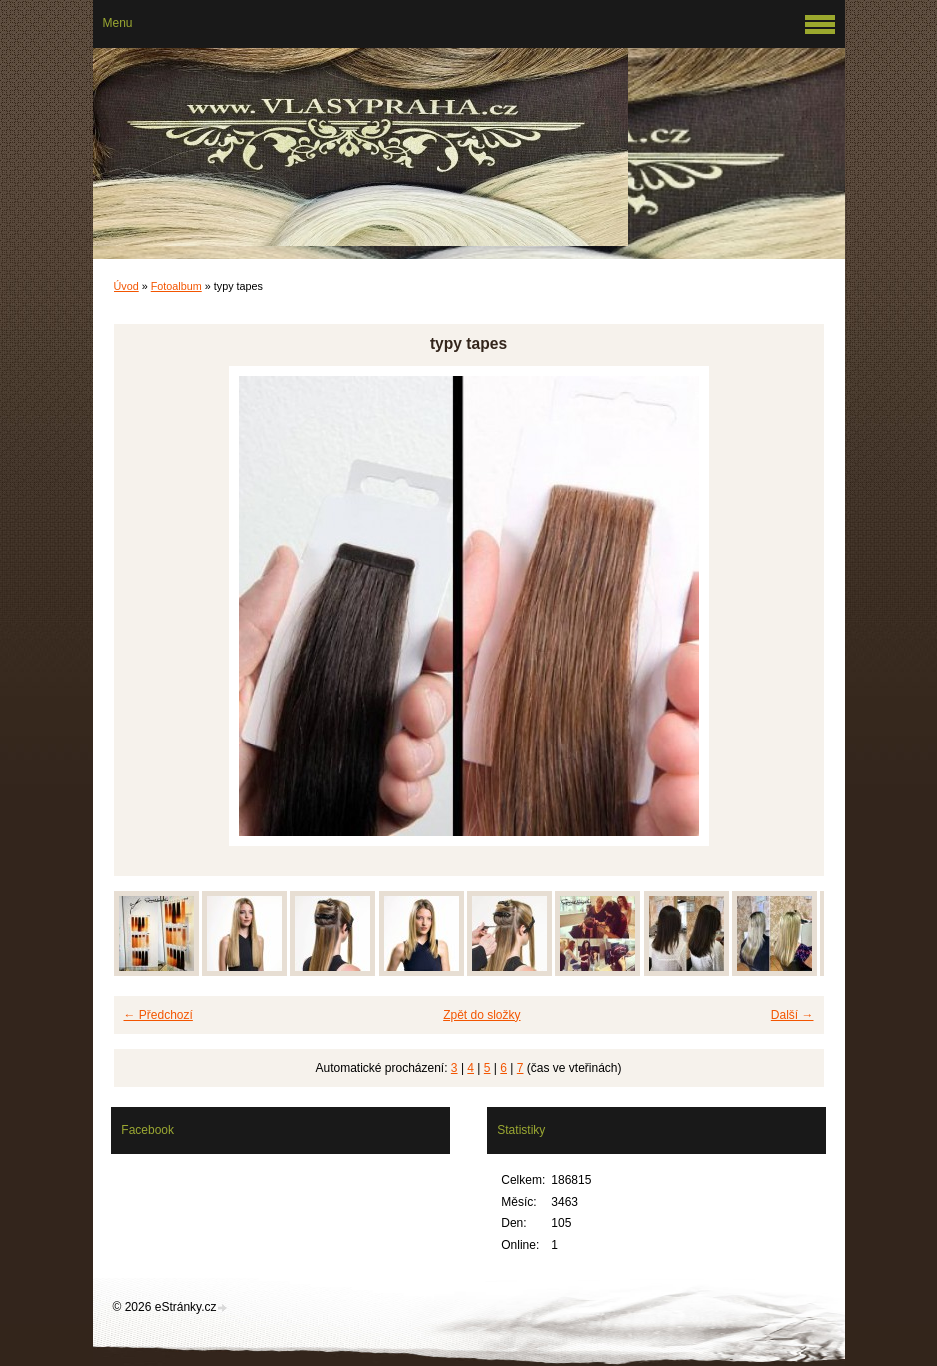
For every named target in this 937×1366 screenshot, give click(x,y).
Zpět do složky (481, 1015)
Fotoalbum (176, 286)
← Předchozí (158, 1015)
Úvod (126, 286)
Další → (792, 1015)
